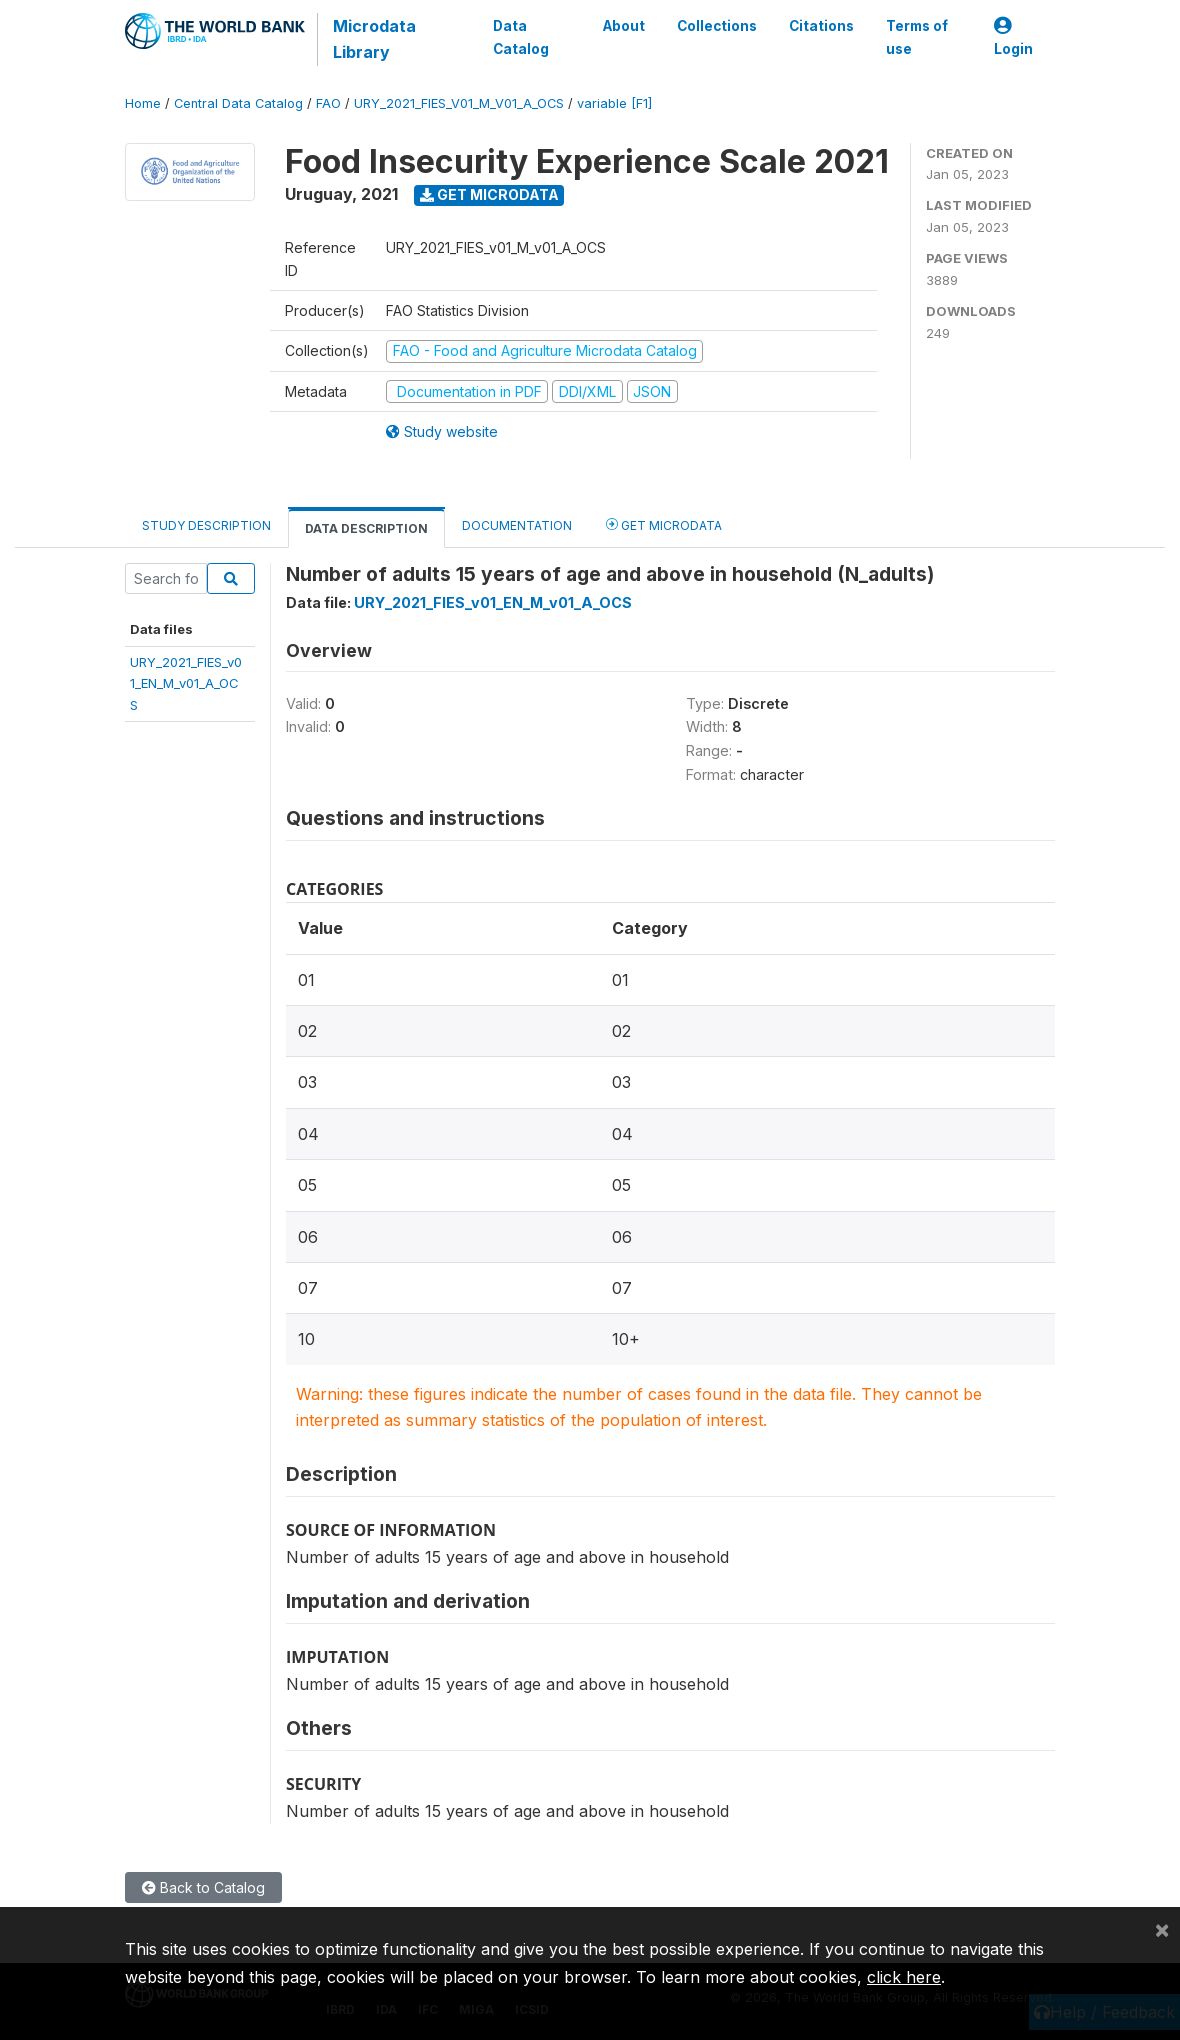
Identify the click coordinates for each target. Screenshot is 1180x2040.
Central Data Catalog (238, 103)
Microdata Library (374, 39)
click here (904, 1977)
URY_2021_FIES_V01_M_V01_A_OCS (459, 103)
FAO (328, 103)
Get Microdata (489, 194)
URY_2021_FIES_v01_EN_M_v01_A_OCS (186, 683)
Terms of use (917, 37)
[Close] (1162, 1929)
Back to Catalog (203, 1887)
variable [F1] (614, 103)
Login (1013, 37)
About (624, 26)
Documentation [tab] (517, 525)
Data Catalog (521, 37)
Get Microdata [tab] (664, 524)
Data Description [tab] (366, 528)
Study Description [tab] (206, 525)
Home (143, 103)
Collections (717, 26)
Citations (821, 26)
